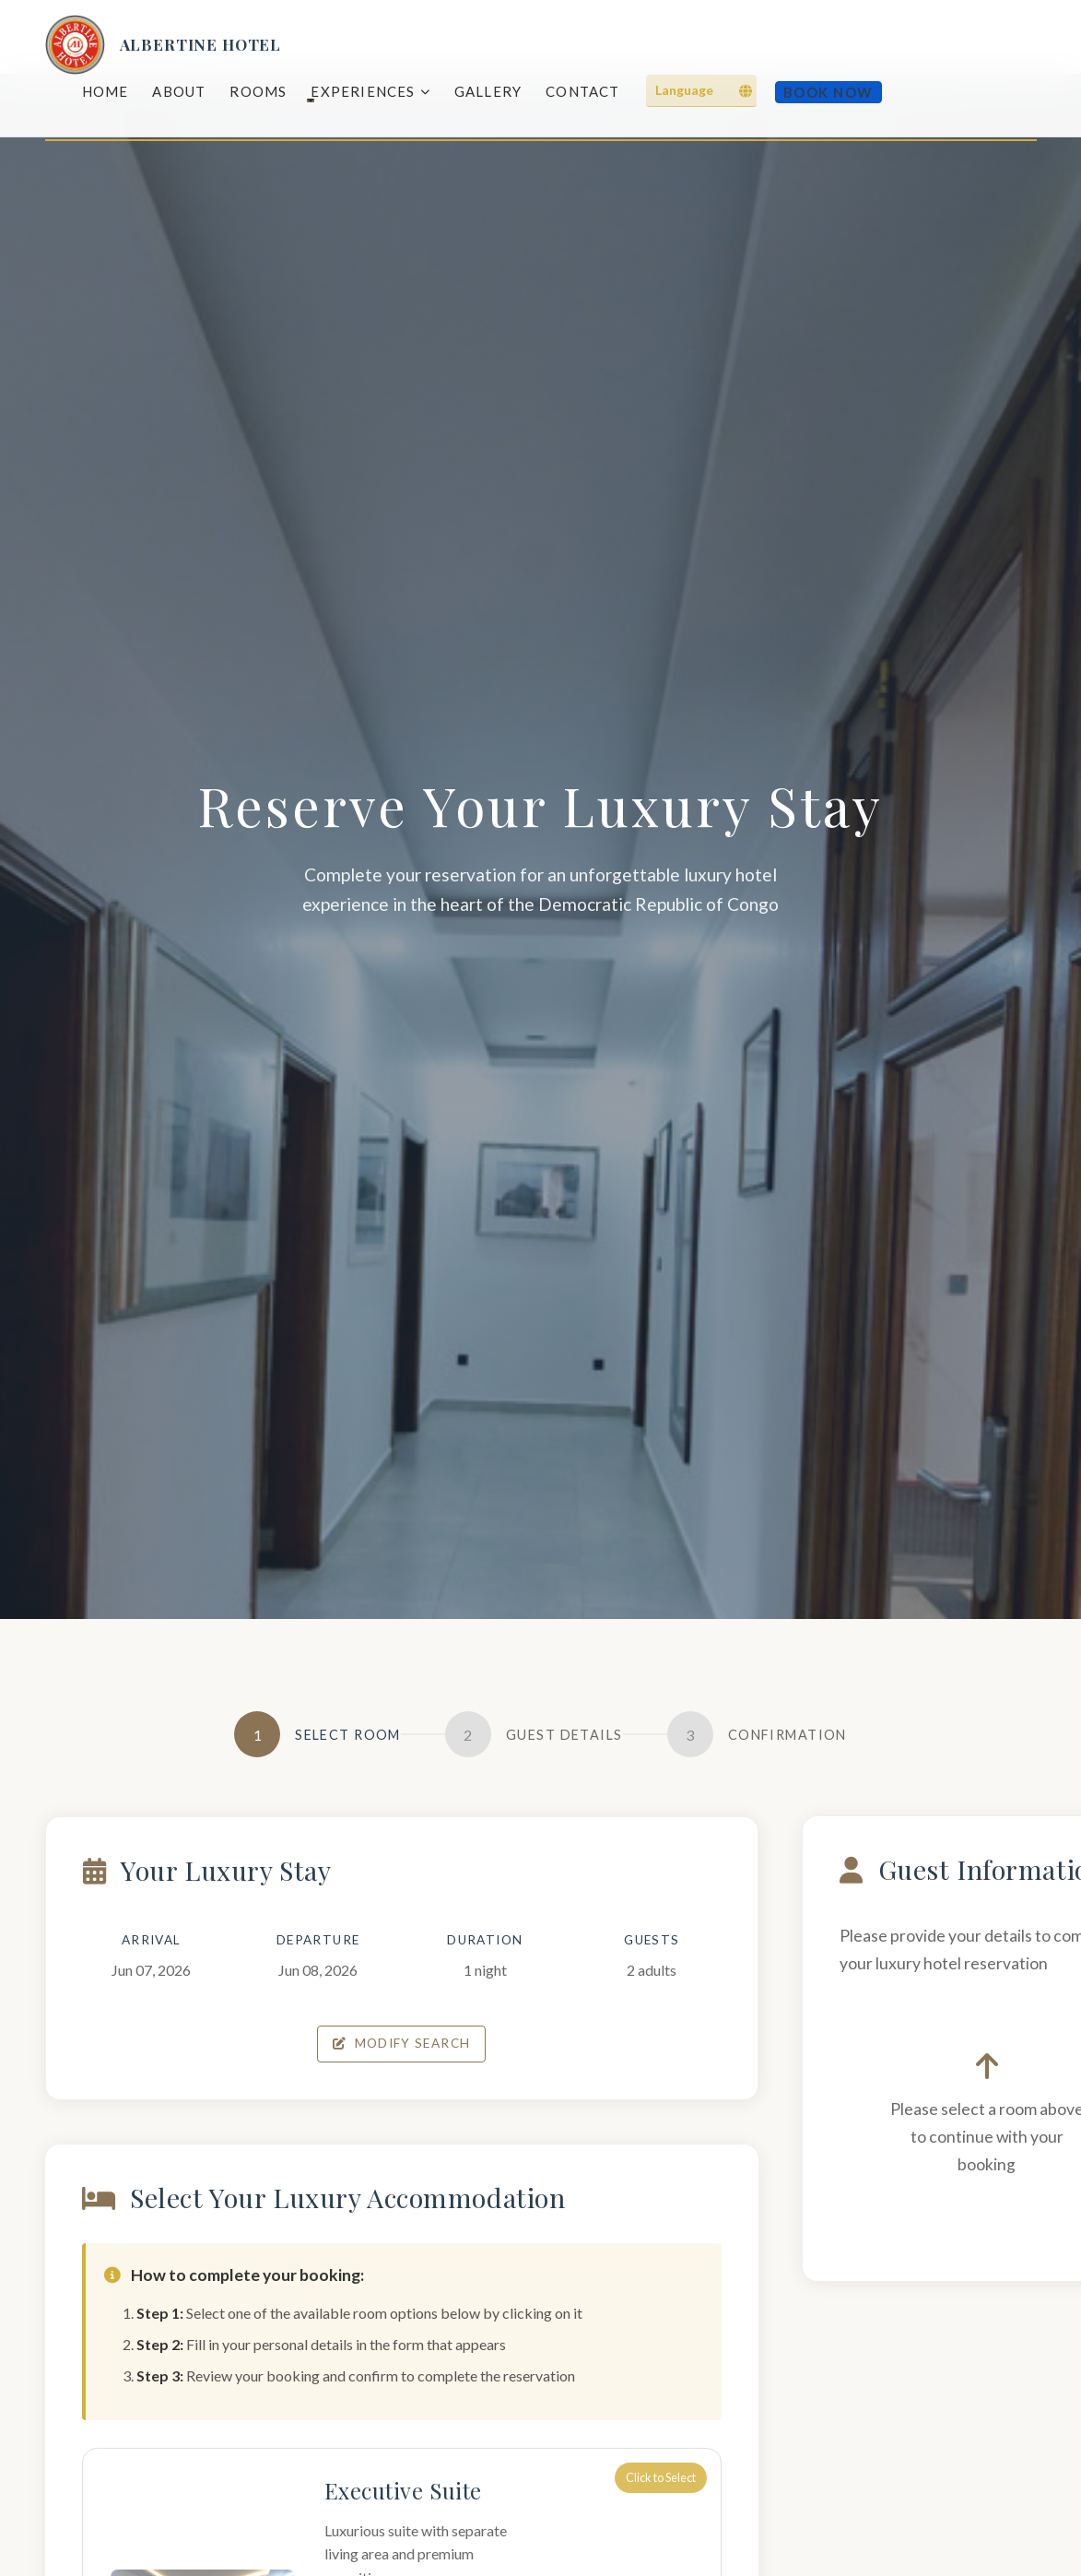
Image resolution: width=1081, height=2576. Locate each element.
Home (105, 91)
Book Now (828, 92)
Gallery (488, 91)
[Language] (701, 91)
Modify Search (403, 2043)
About (179, 91)
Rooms (258, 91)
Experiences (370, 91)
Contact (582, 91)
